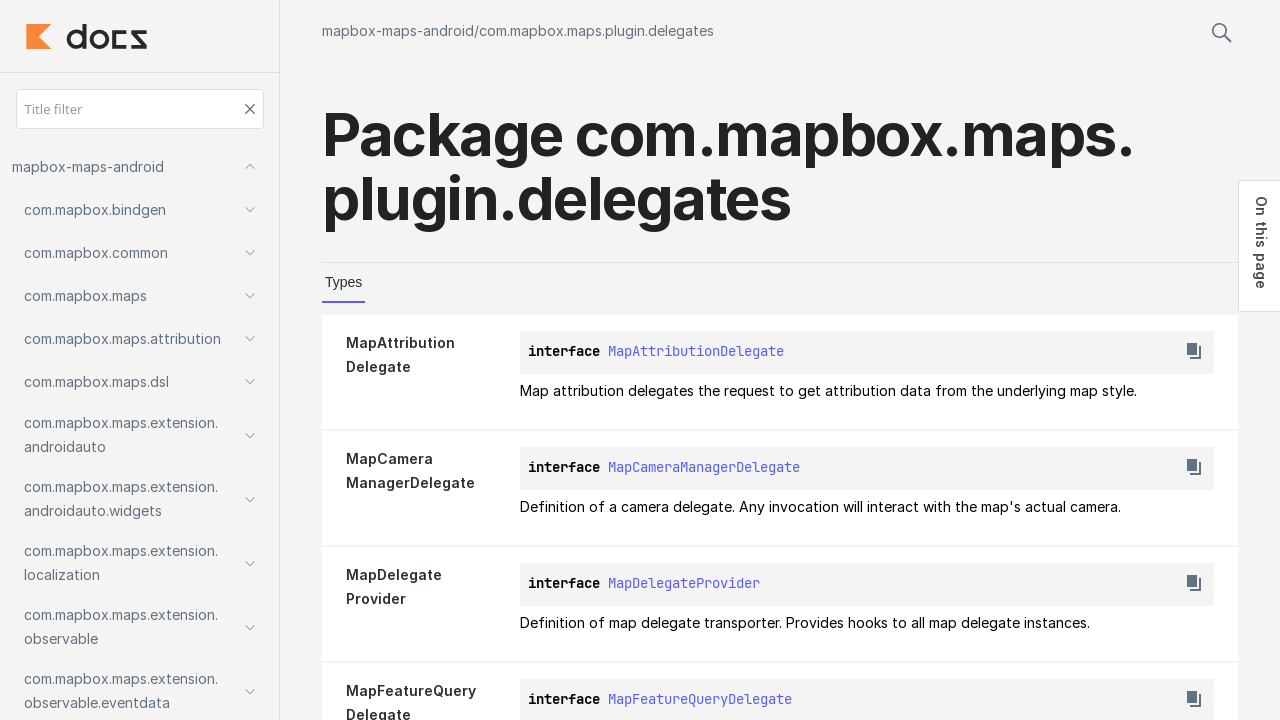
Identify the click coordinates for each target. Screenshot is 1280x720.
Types (343, 282)
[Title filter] (140, 109)
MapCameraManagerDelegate (704, 467)
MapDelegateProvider (684, 583)
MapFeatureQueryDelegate (700, 699)
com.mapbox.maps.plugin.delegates (596, 30)
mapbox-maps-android (398, 30)
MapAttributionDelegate (696, 351)
